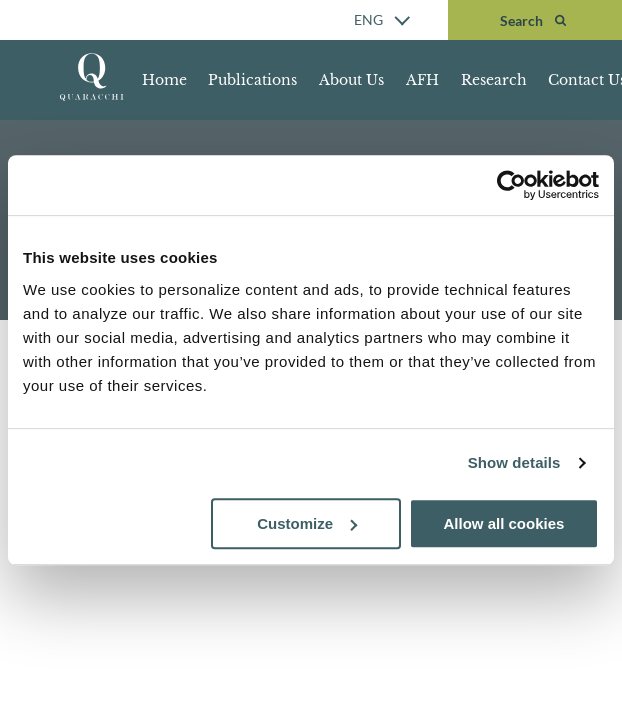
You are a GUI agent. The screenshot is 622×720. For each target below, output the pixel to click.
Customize (307, 523)
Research (494, 80)
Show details (514, 462)
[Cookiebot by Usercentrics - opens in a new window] (511, 185)
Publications (252, 80)
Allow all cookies (504, 523)
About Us (351, 80)
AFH (422, 80)
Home (164, 80)
